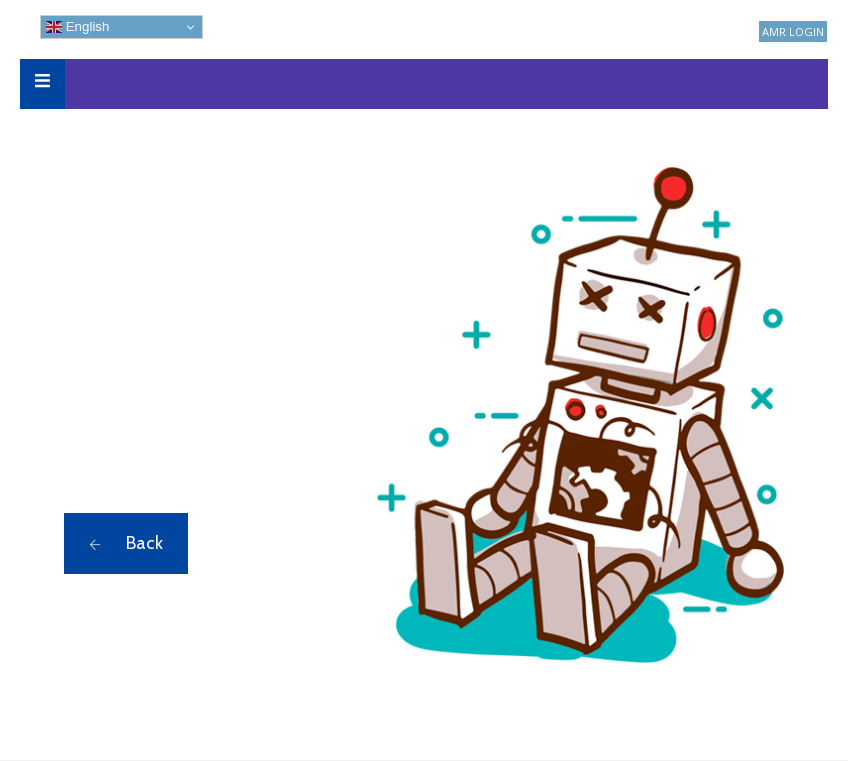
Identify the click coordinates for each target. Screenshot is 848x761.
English (77, 27)
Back (126, 543)
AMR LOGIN (793, 31)
